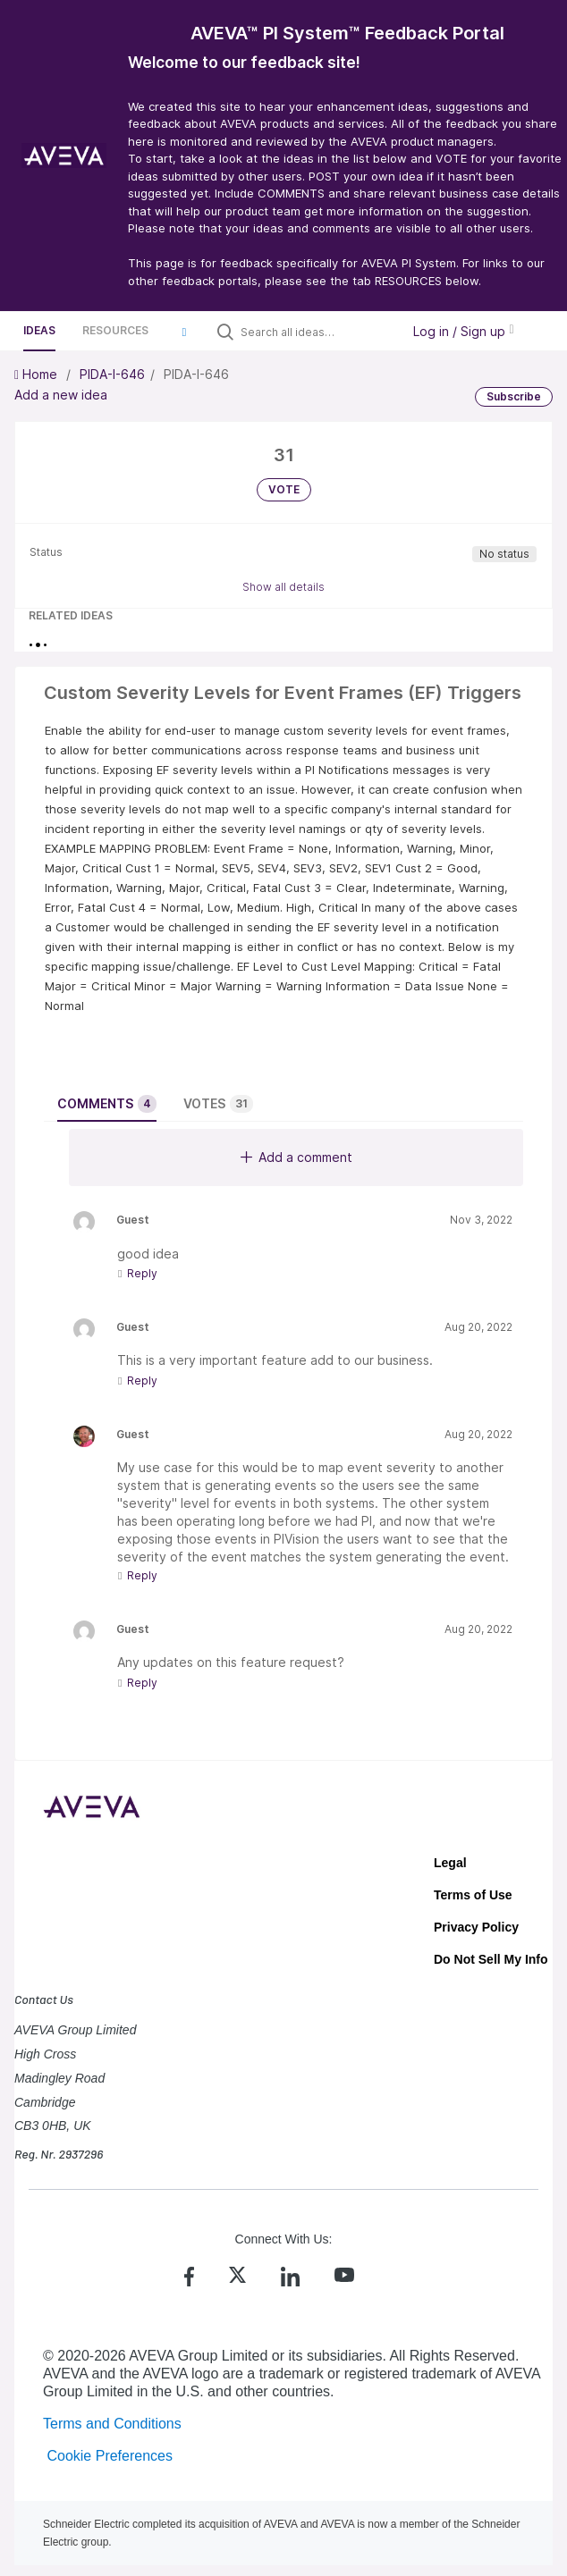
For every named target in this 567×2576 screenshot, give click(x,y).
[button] (184, 331)
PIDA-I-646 (112, 374)
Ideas (39, 330)
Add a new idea (60, 394)
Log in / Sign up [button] (463, 331)
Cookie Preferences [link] (110, 2455)
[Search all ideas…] (316, 331)
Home (37, 374)
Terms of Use (473, 1895)
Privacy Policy (476, 1927)
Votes (218, 1104)
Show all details (283, 586)
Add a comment (296, 1157)
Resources (115, 330)
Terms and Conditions (112, 2423)
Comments (107, 1104)
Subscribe (514, 396)
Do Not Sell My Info (491, 1959)
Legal (450, 1863)
